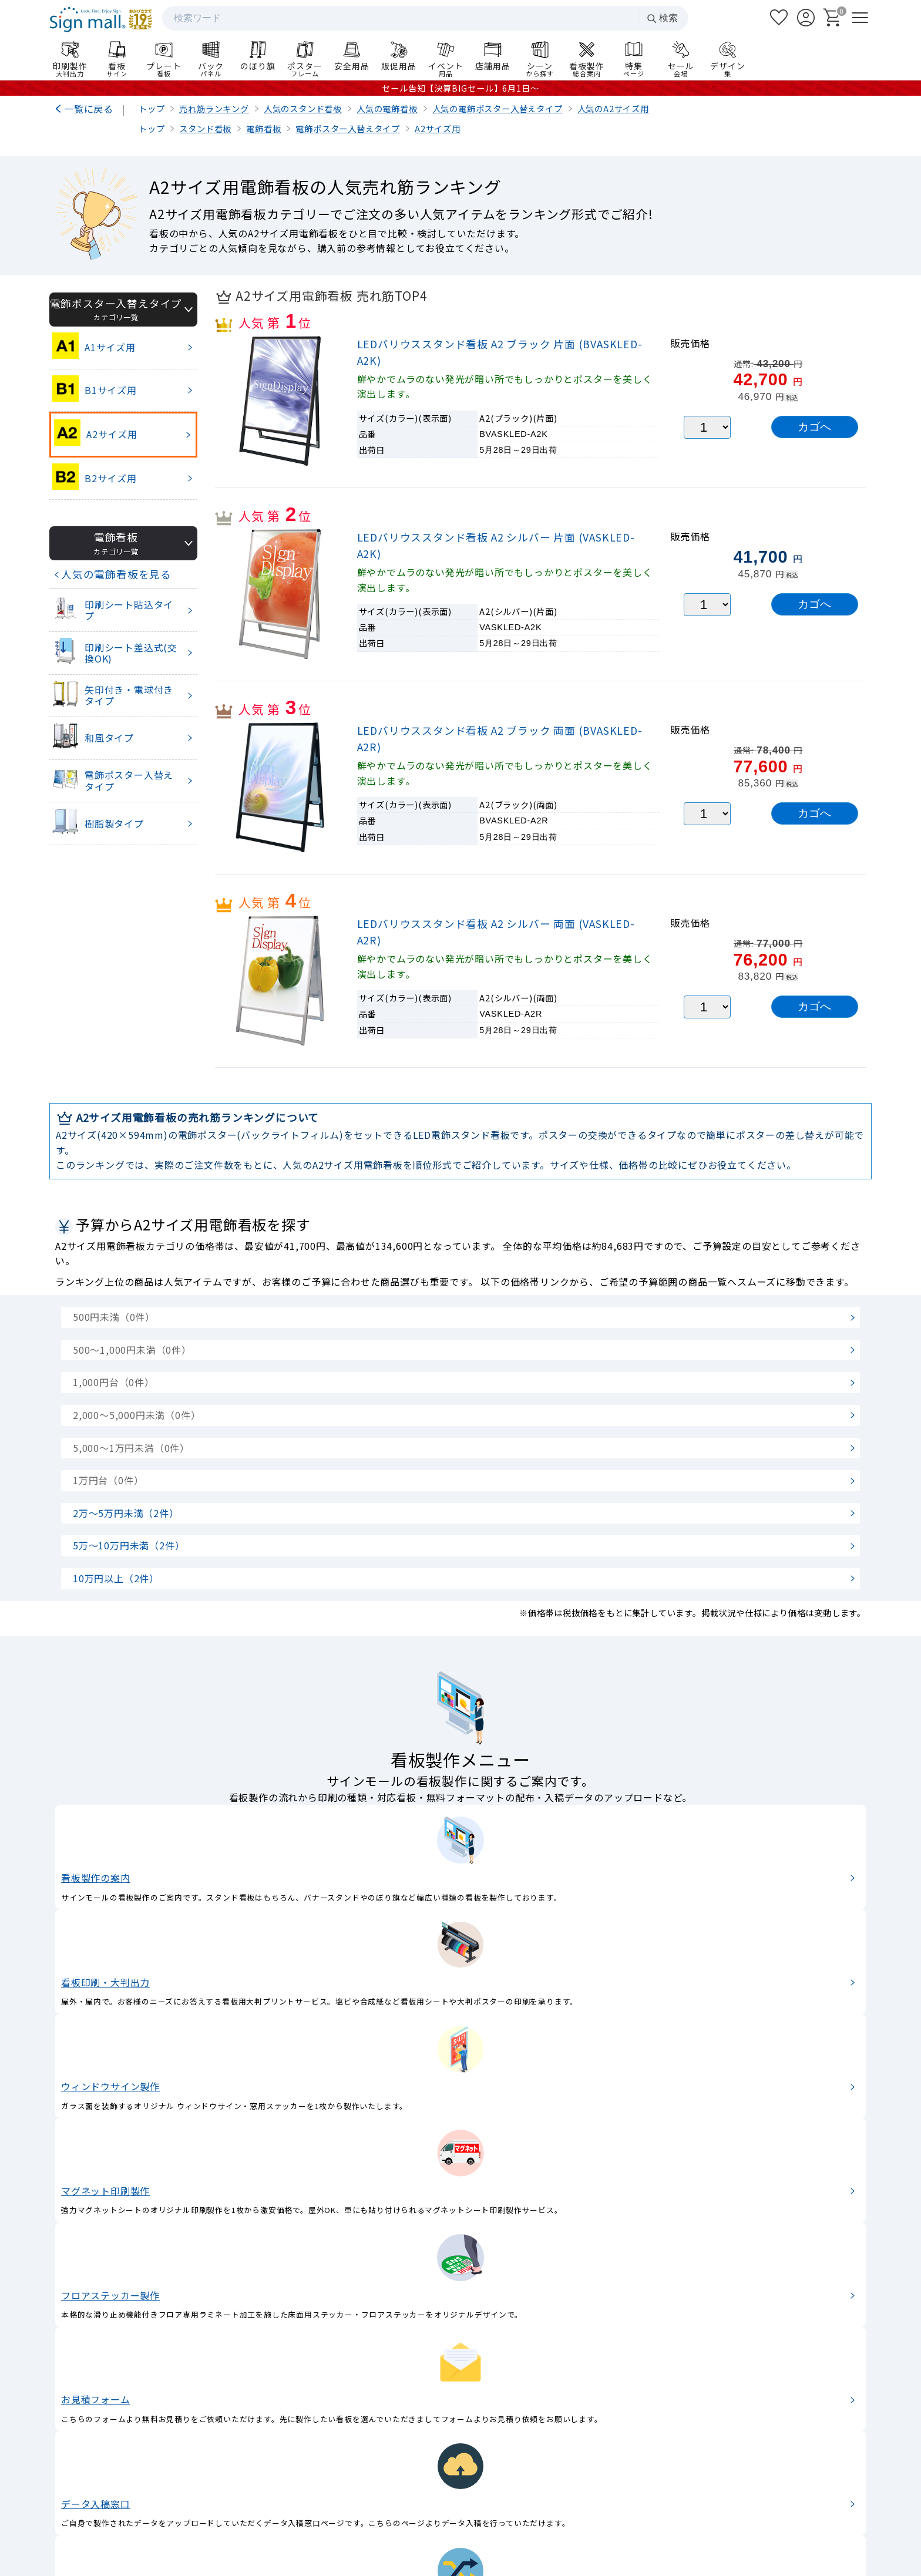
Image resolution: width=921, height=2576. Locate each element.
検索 (662, 18)
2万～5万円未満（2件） (126, 1513)
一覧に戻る (88, 109)
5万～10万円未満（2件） (128, 1545)
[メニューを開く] (860, 17)
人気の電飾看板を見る (116, 574)
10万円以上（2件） (116, 1578)
